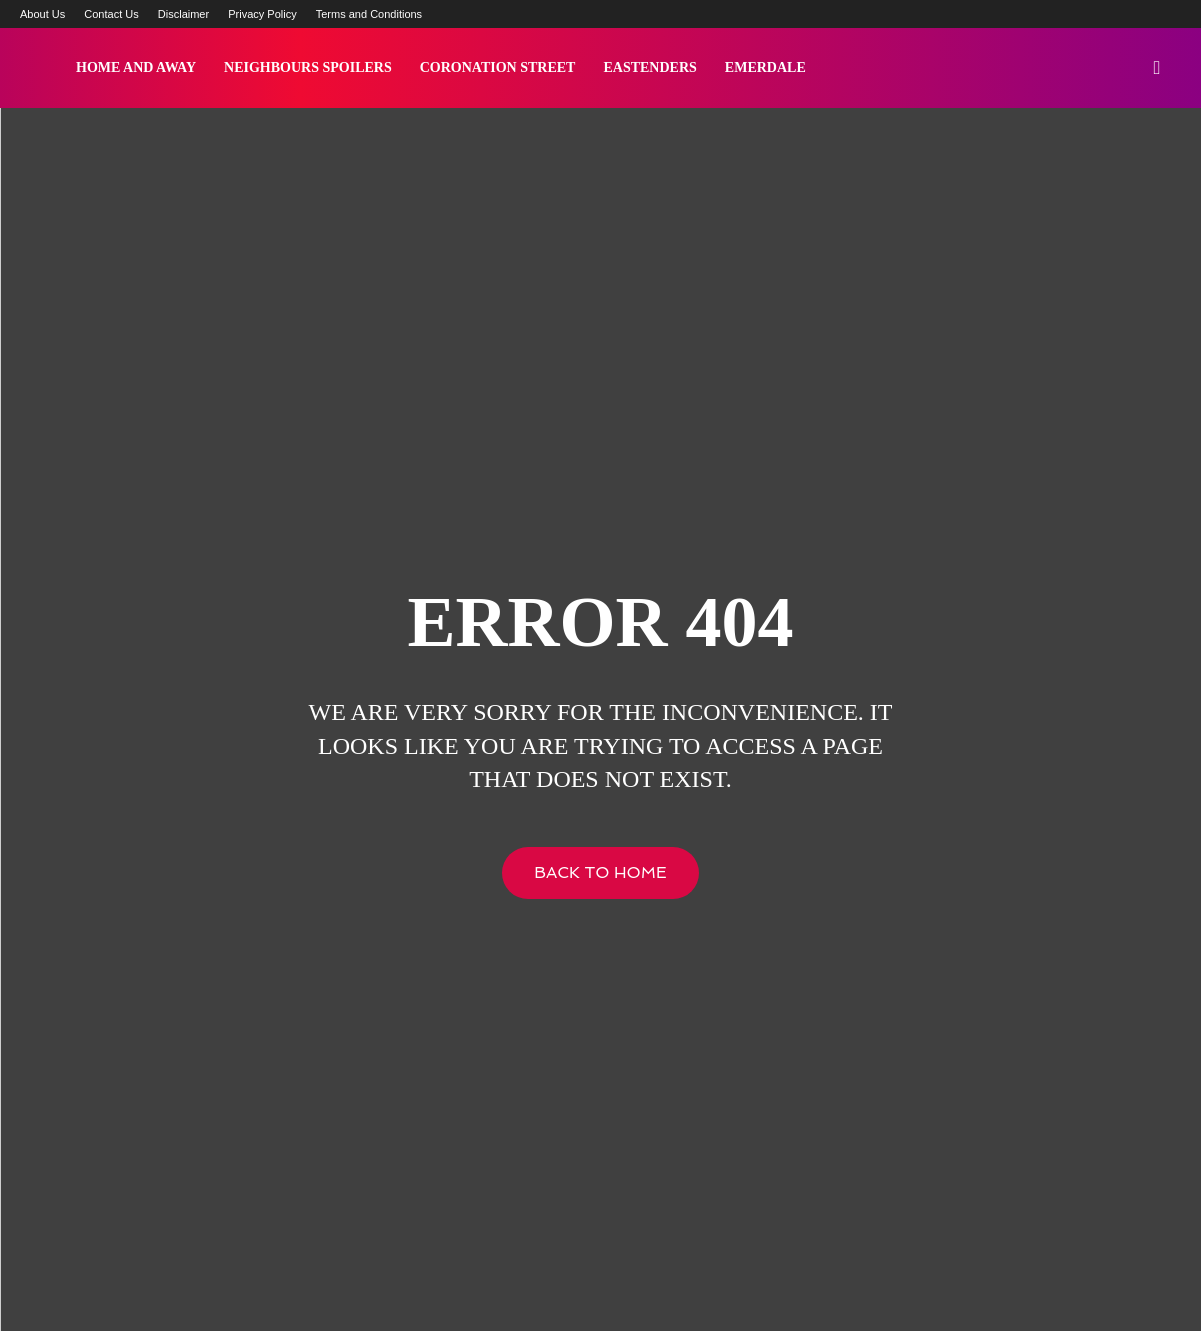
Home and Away (136, 67)
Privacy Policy (262, 14)
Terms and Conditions (369, 14)
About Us (42, 14)
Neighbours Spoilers (308, 67)
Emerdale (765, 67)
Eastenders (649, 67)
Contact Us (111, 14)
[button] (1157, 69)
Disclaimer (183, 14)
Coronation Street (498, 67)
